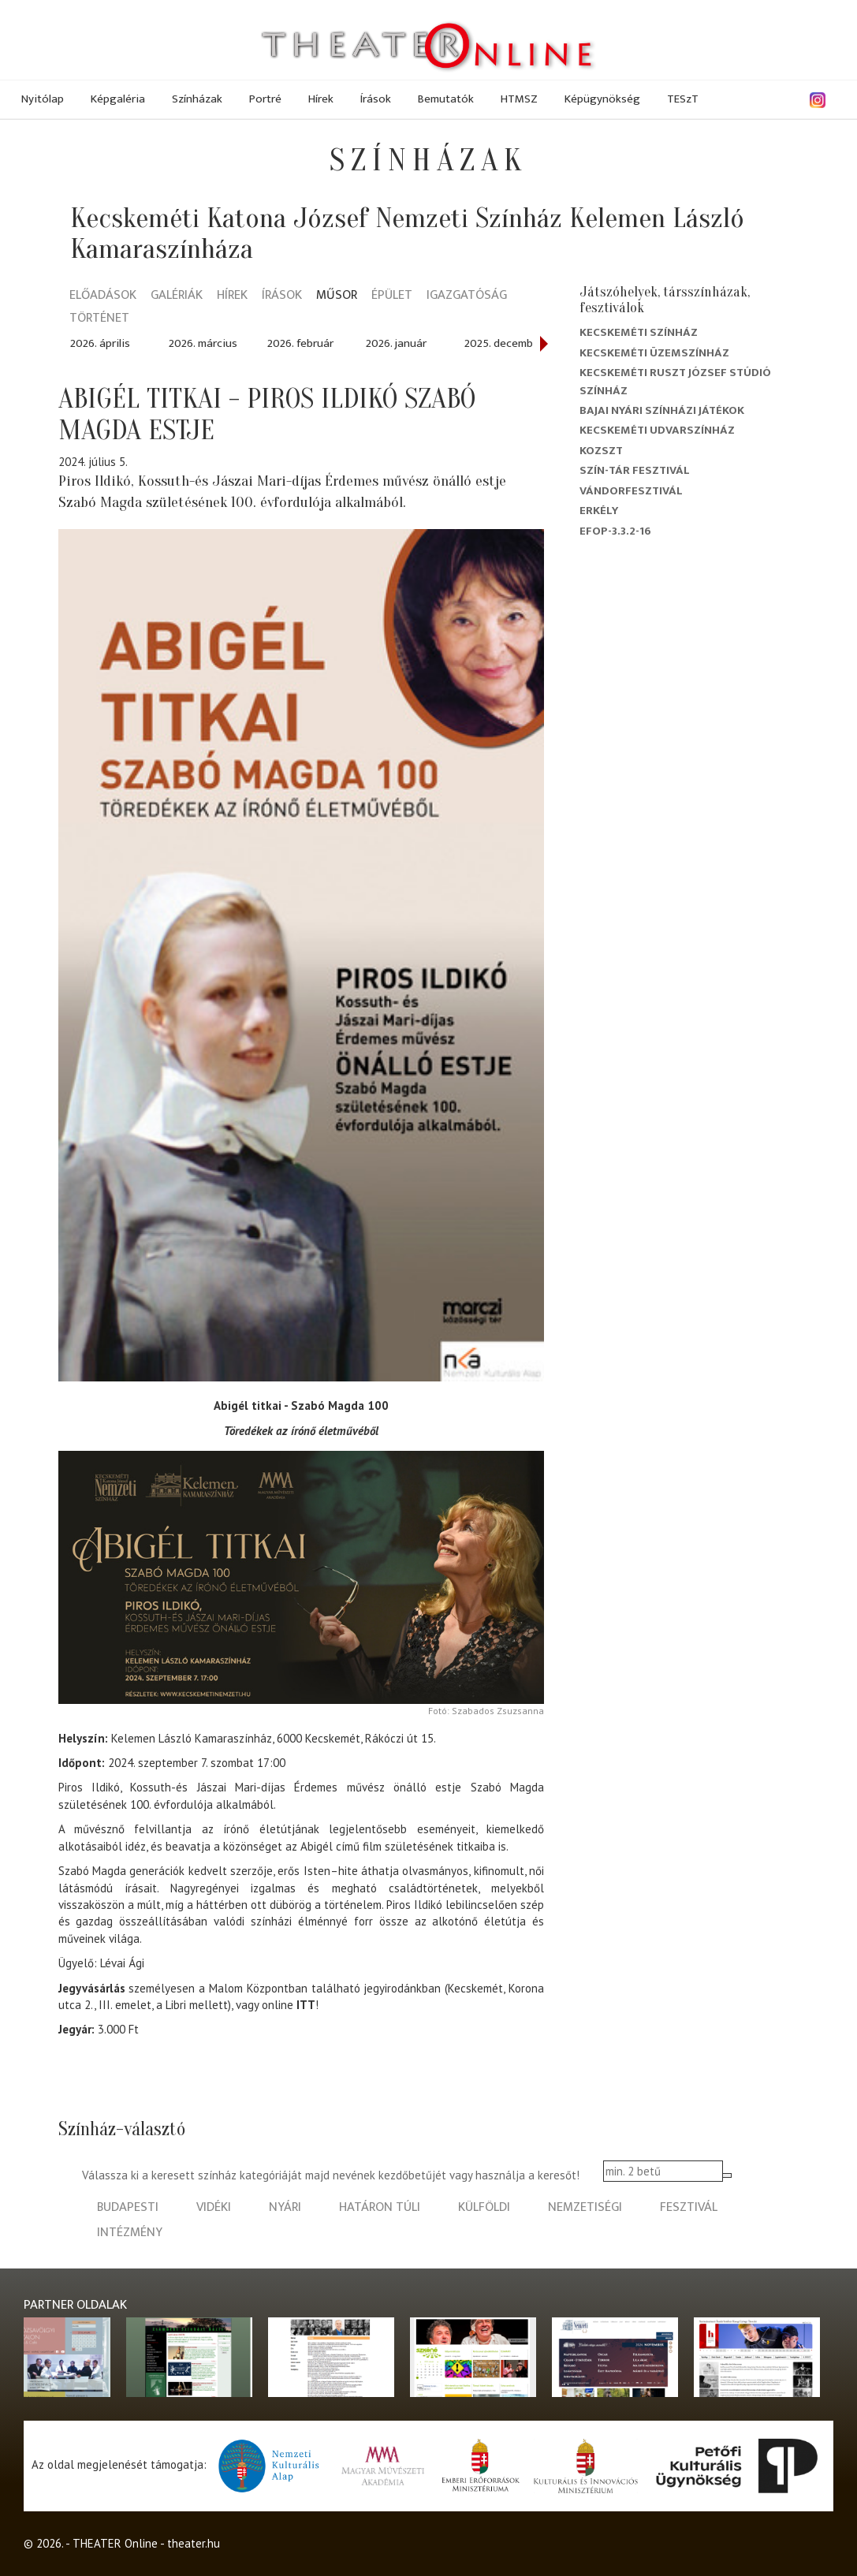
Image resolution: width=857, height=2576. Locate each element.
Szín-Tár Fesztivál (634, 470)
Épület (391, 296)
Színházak (197, 99)
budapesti (127, 2207)
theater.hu (193, 2543)
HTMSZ (519, 99)
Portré (265, 99)
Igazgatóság (467, 296)
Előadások (102, 296)
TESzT (683, 99)
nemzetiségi (585, 2207)
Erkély (598, 510)
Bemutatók (446, 99)
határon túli (379, 2207)
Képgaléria (118, 99)
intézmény (129, 2232)
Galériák (177, 296)
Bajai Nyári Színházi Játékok (661, 410)
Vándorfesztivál (631, 491)
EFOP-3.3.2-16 (615, 531)
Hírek (320, 99)
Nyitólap (42, 99)
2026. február (300, 343)
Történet (99, 319)
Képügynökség (602, 99)
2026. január (396, 343)
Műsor (336, 296)
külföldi (484, 2207)
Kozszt (601, 450)
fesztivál (688, 2207)
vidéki (213, 2207)
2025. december (503, 343)
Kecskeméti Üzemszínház (654, 353)
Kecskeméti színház (638, 332)
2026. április (100, 343)
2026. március (203, 343)
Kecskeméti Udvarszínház (657, 430)
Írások (375, 99)
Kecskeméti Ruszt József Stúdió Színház (675, 381)
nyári (285, 2207)
